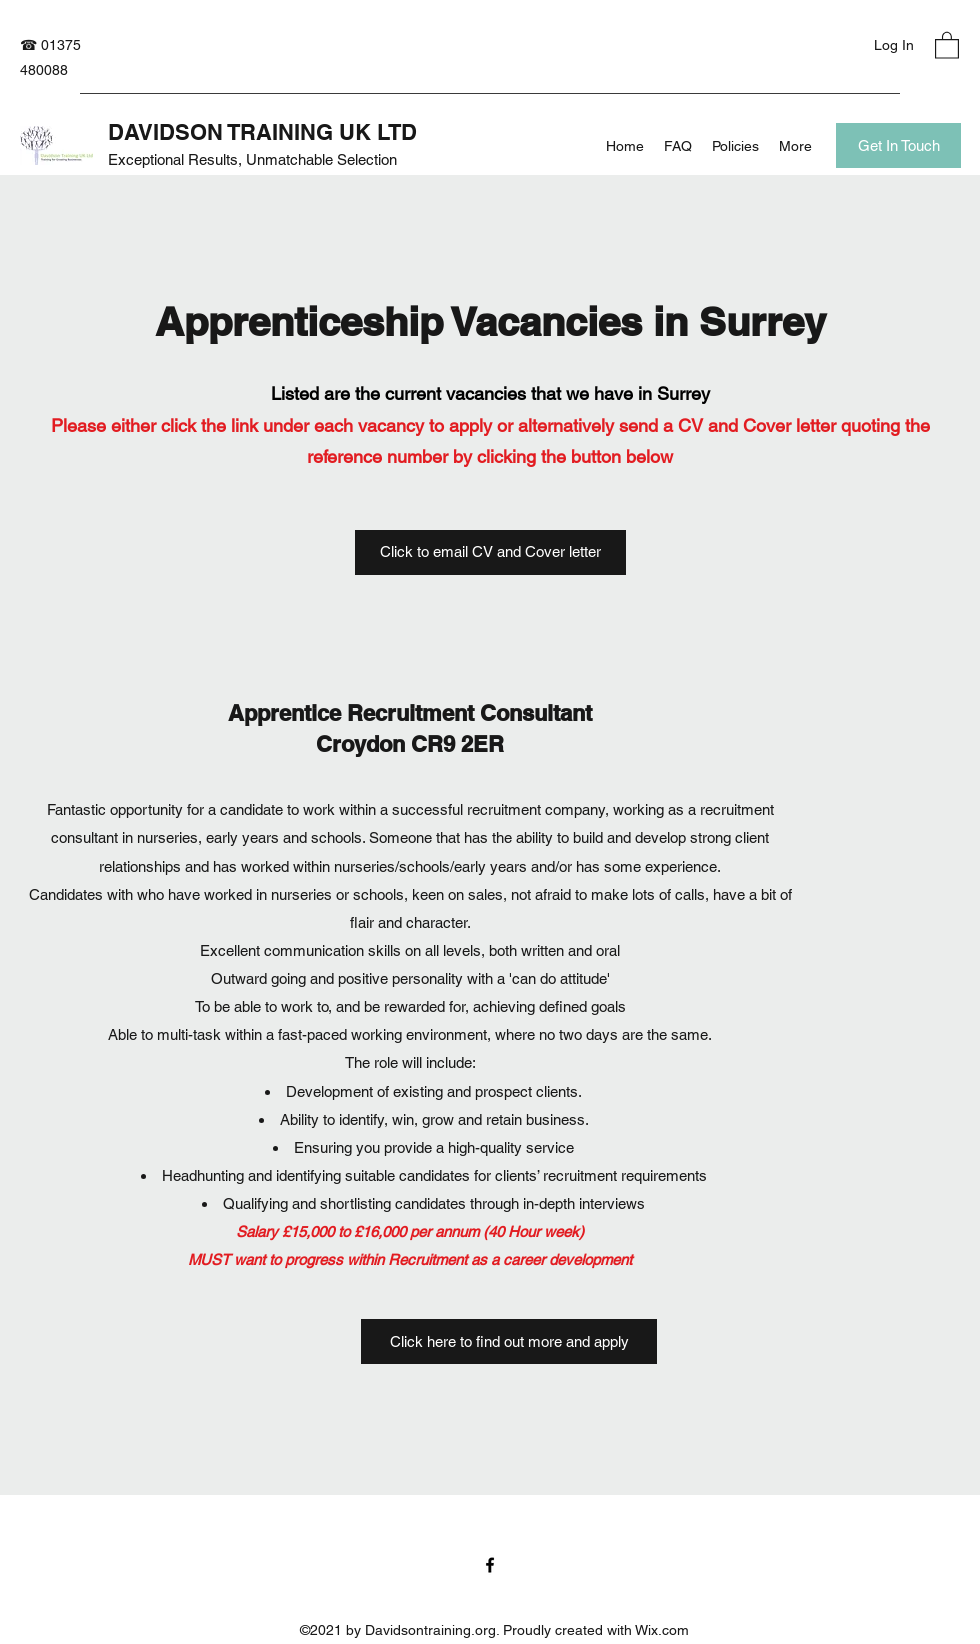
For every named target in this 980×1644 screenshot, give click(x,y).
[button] (947, 44)
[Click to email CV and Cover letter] (490, 552)
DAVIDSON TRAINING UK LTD (262, 132)
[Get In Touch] (898, 145)
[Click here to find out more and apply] (509, 1341)
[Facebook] (490, 1565)
